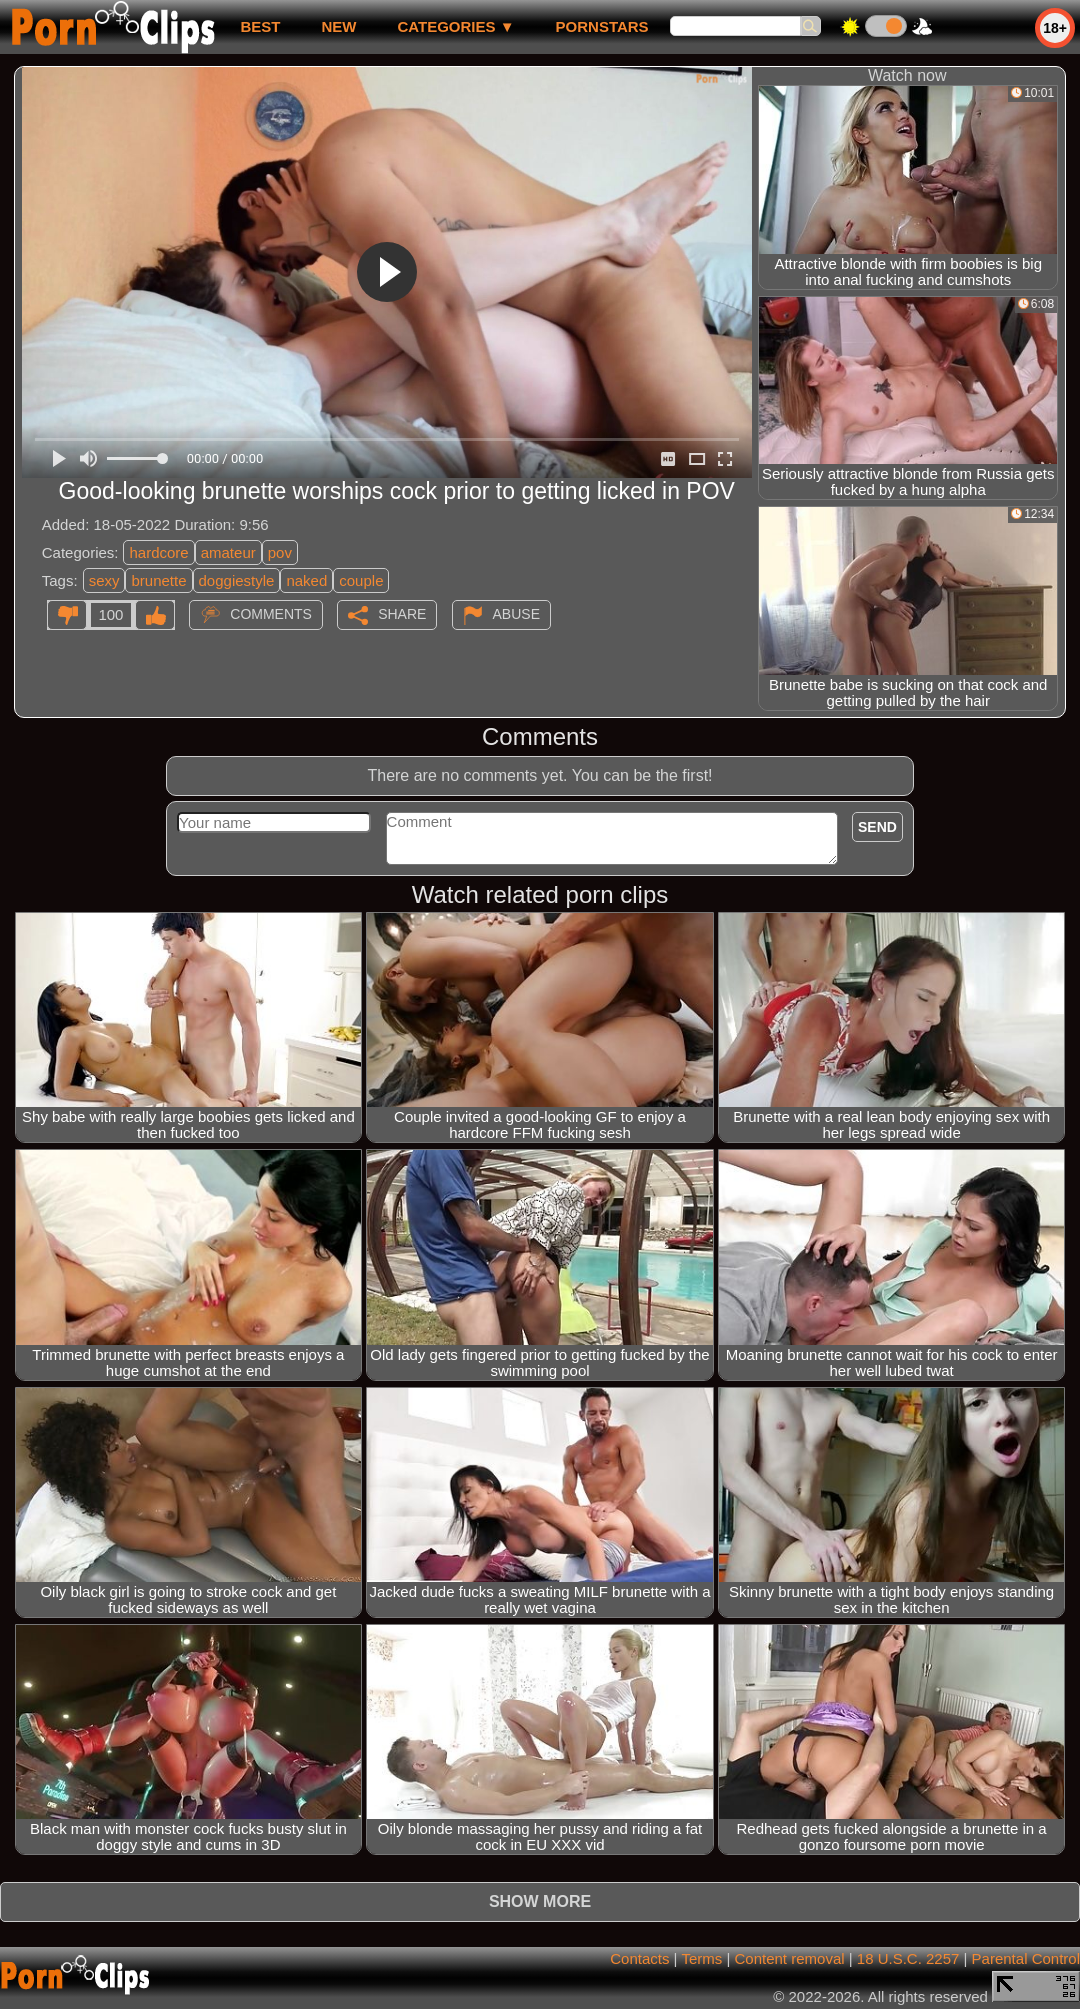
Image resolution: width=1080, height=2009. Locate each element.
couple (361, 580)
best (260, 26)
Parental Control (1026, 1958)
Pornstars (602, 26)
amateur (228, 552)
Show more (540, 1901)
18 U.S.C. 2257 (908, 1958)
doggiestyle (237, 580)
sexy (104, 580)
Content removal (790, 1958)
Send (877, 827)
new (338, 26)
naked (306, 580)
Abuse (516, 614)
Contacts (639, 1958)
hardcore (158, 552)
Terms (701, 1958)
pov (280, 552)
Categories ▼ (455, 26)
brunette (158, 580)
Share (402, 614)
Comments (271, 614)
